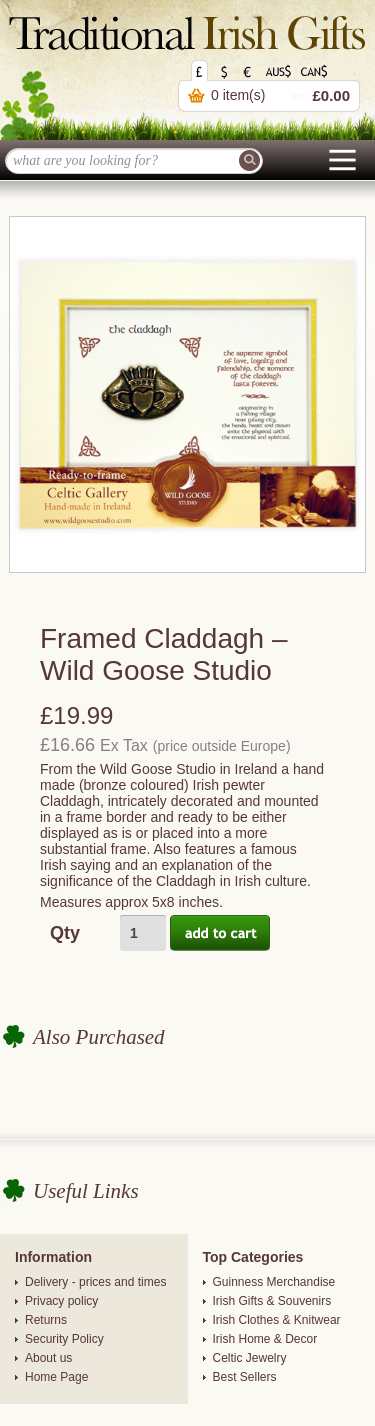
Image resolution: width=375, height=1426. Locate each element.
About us (48, 1358)
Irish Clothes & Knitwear (277, 1320)
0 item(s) (238, 95)
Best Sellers (245, 1377)
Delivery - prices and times (95, 1282)
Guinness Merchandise (274, 1282)
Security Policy (64, 1339)
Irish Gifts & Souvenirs (272, 1301)
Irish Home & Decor (265, 1339)
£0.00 (331, 95)
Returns (46, 1320)
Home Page (56, 1377)
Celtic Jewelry (250, 1358)
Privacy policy (61, 1301)
